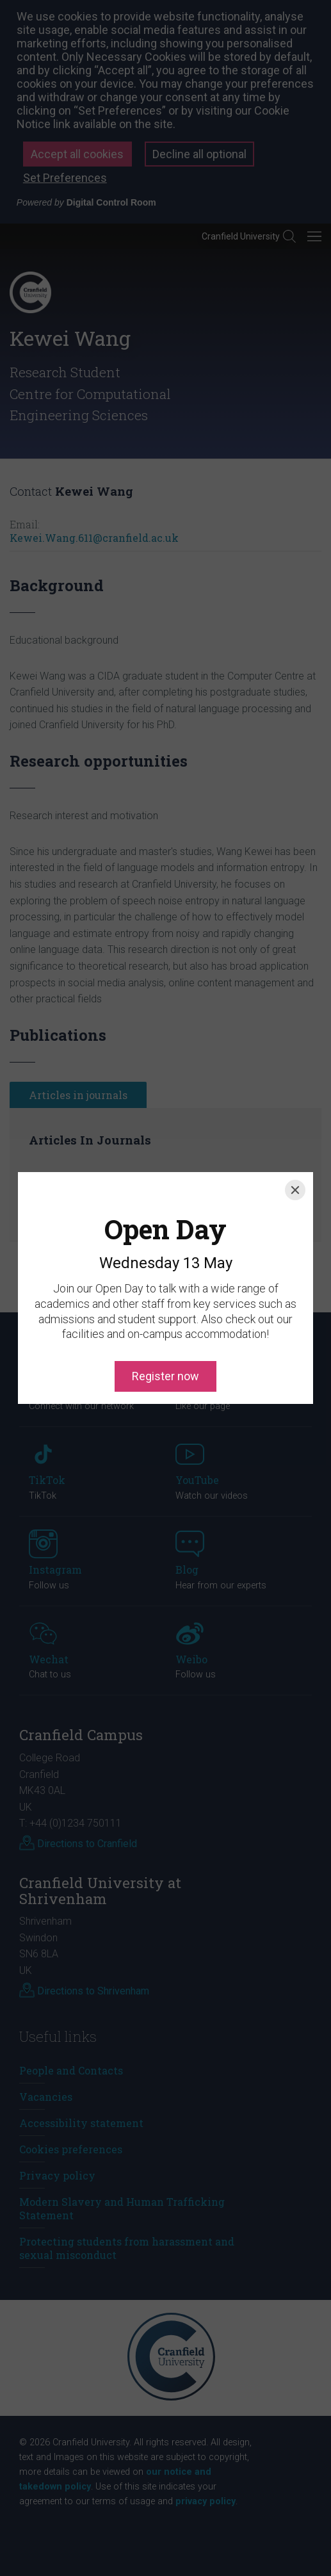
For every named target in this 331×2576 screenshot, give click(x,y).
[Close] (295, 1131)
